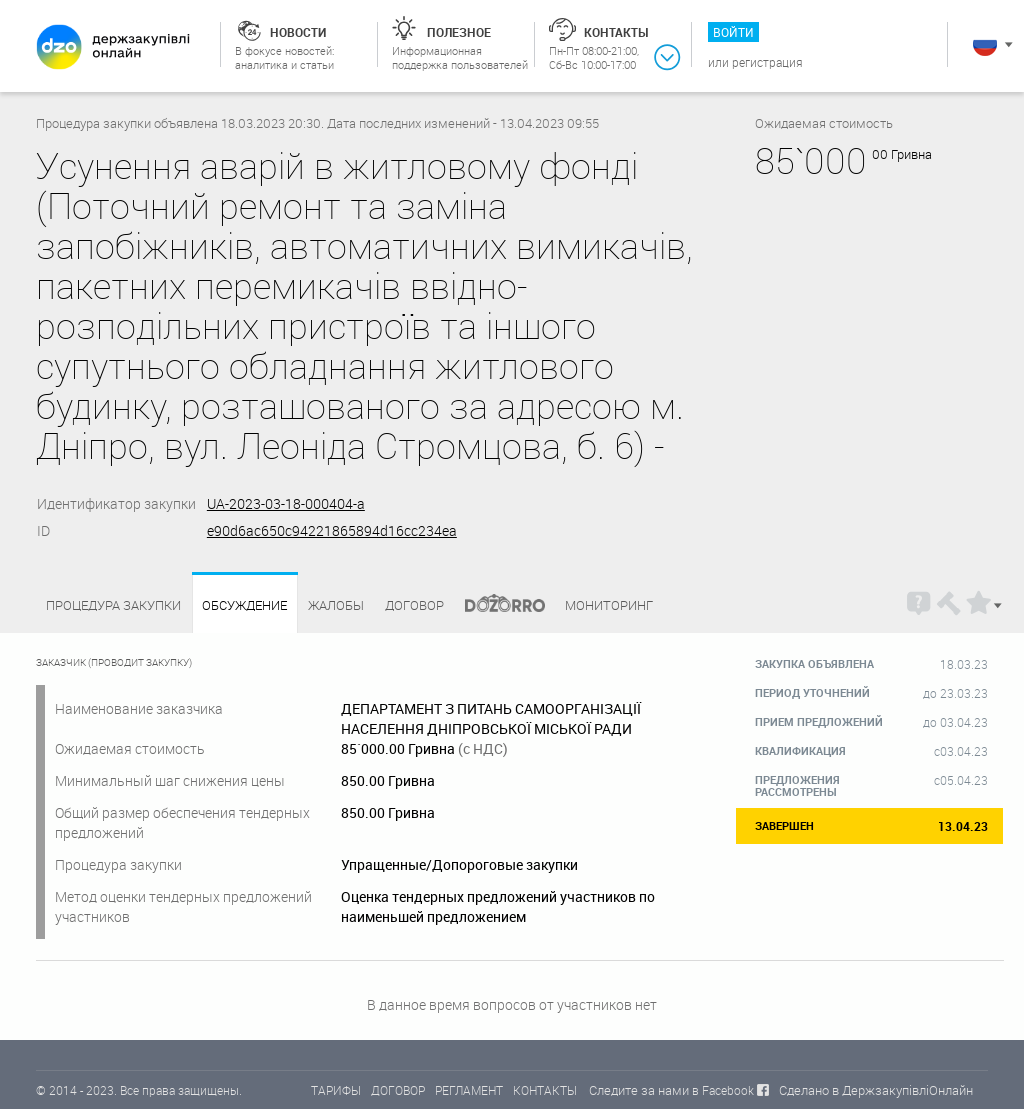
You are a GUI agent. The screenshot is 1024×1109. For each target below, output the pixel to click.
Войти (733, 32)
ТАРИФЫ (336, 1090)
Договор (414, 605)
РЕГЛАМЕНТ (469, 1090)
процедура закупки (113, 605)
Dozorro (496, 605)
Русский (985, 44)
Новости (298, 32)
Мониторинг (609, 605)
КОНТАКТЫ (545, 1090)
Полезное (459, 32)
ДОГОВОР (398, 1090)
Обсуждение (244, 605)
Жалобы (336, 605)
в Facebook (723, 1090)
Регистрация (767, 62)
